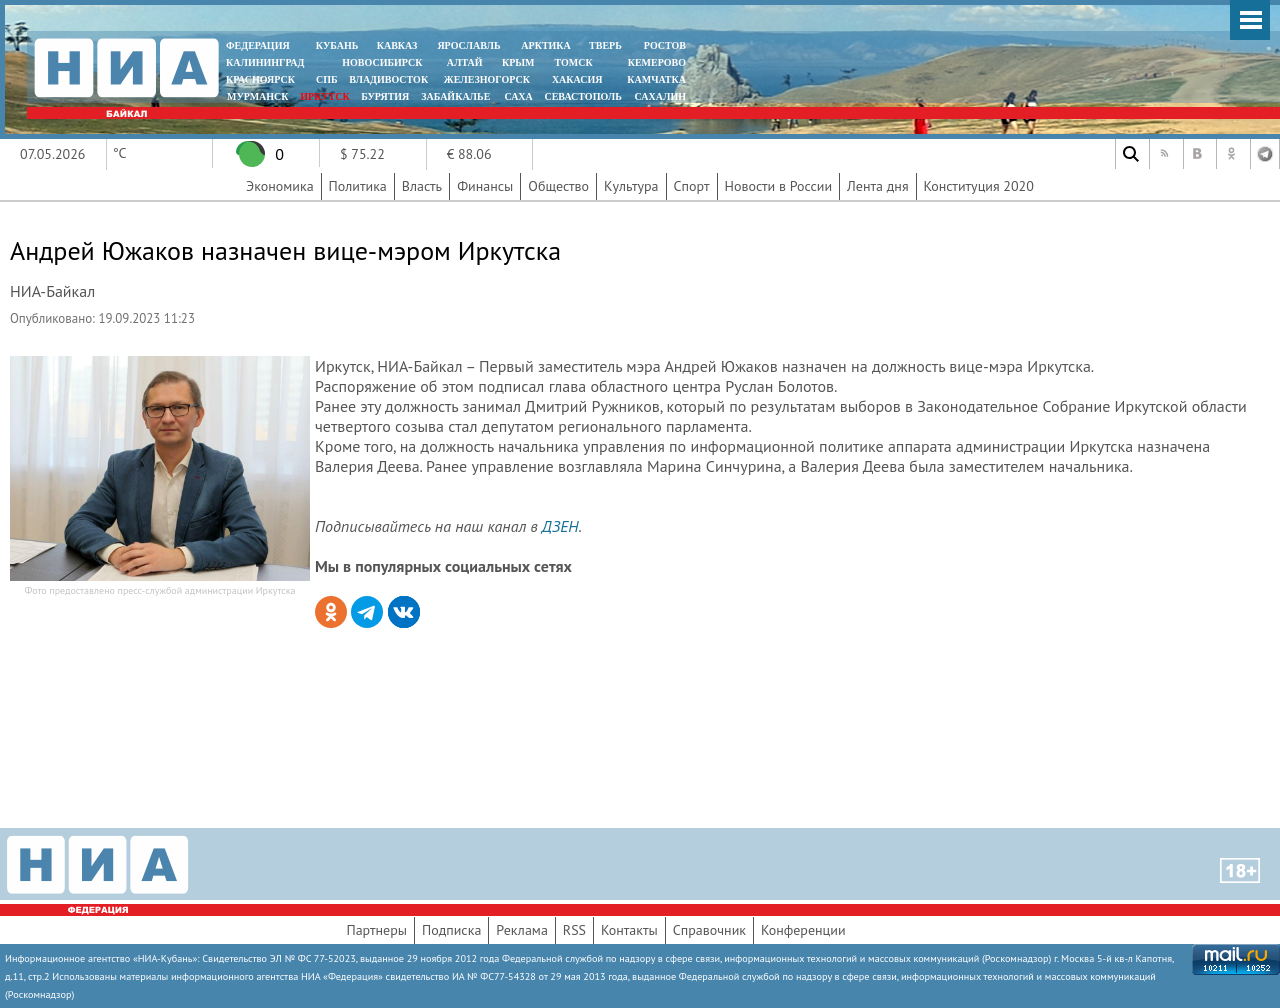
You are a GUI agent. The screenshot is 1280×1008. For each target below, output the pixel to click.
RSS (574, 930)
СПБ (327, 79)
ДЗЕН (560, 526)
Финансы (485, 186)
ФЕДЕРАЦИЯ (258, 45)
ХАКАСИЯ (575, 79)
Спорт (692, 186)
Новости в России (779, 186)
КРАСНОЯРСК (260, 79)
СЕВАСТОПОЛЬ (582, 96)
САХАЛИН (660, 96)
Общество (558, 186)
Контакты (629, 930)
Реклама (522, 930)
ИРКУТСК (324, 96)
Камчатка (655, 79)
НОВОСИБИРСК (382, 62)
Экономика (280, 186)
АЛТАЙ (465, 62)
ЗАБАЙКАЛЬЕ (457, 96)
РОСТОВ (665, 45)
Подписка (451, 930)
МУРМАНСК (258, 96)
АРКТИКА (546, 45)
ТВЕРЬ (605, 45)
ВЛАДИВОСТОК (388, 79)
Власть (422, 186)
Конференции (803, 930)
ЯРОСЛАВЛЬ (468, 45)
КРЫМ (518, 62)
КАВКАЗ (397, 45)
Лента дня (877, 186)
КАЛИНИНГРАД (265, 62)
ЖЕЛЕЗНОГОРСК (487, 79)
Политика (358, 186)
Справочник (709, 930)
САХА (518, 96)
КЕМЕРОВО (657, 62)
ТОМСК (576, 62)
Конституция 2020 (979, 186)
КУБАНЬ (337, 45)
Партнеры (376, 930)
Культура (631, 186)
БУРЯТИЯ (385, 96)
